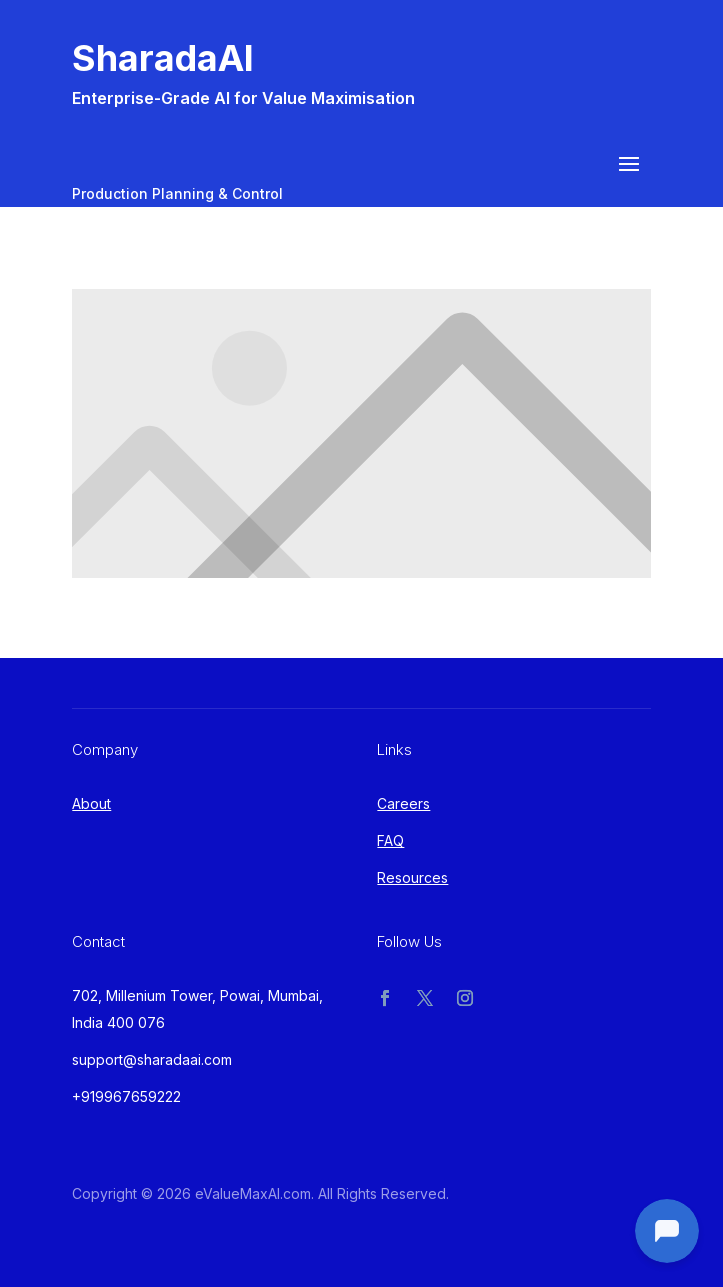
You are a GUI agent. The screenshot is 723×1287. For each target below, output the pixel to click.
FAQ (390, 840)
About (91, 803)
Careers (403, 803)
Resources (412, 877)
